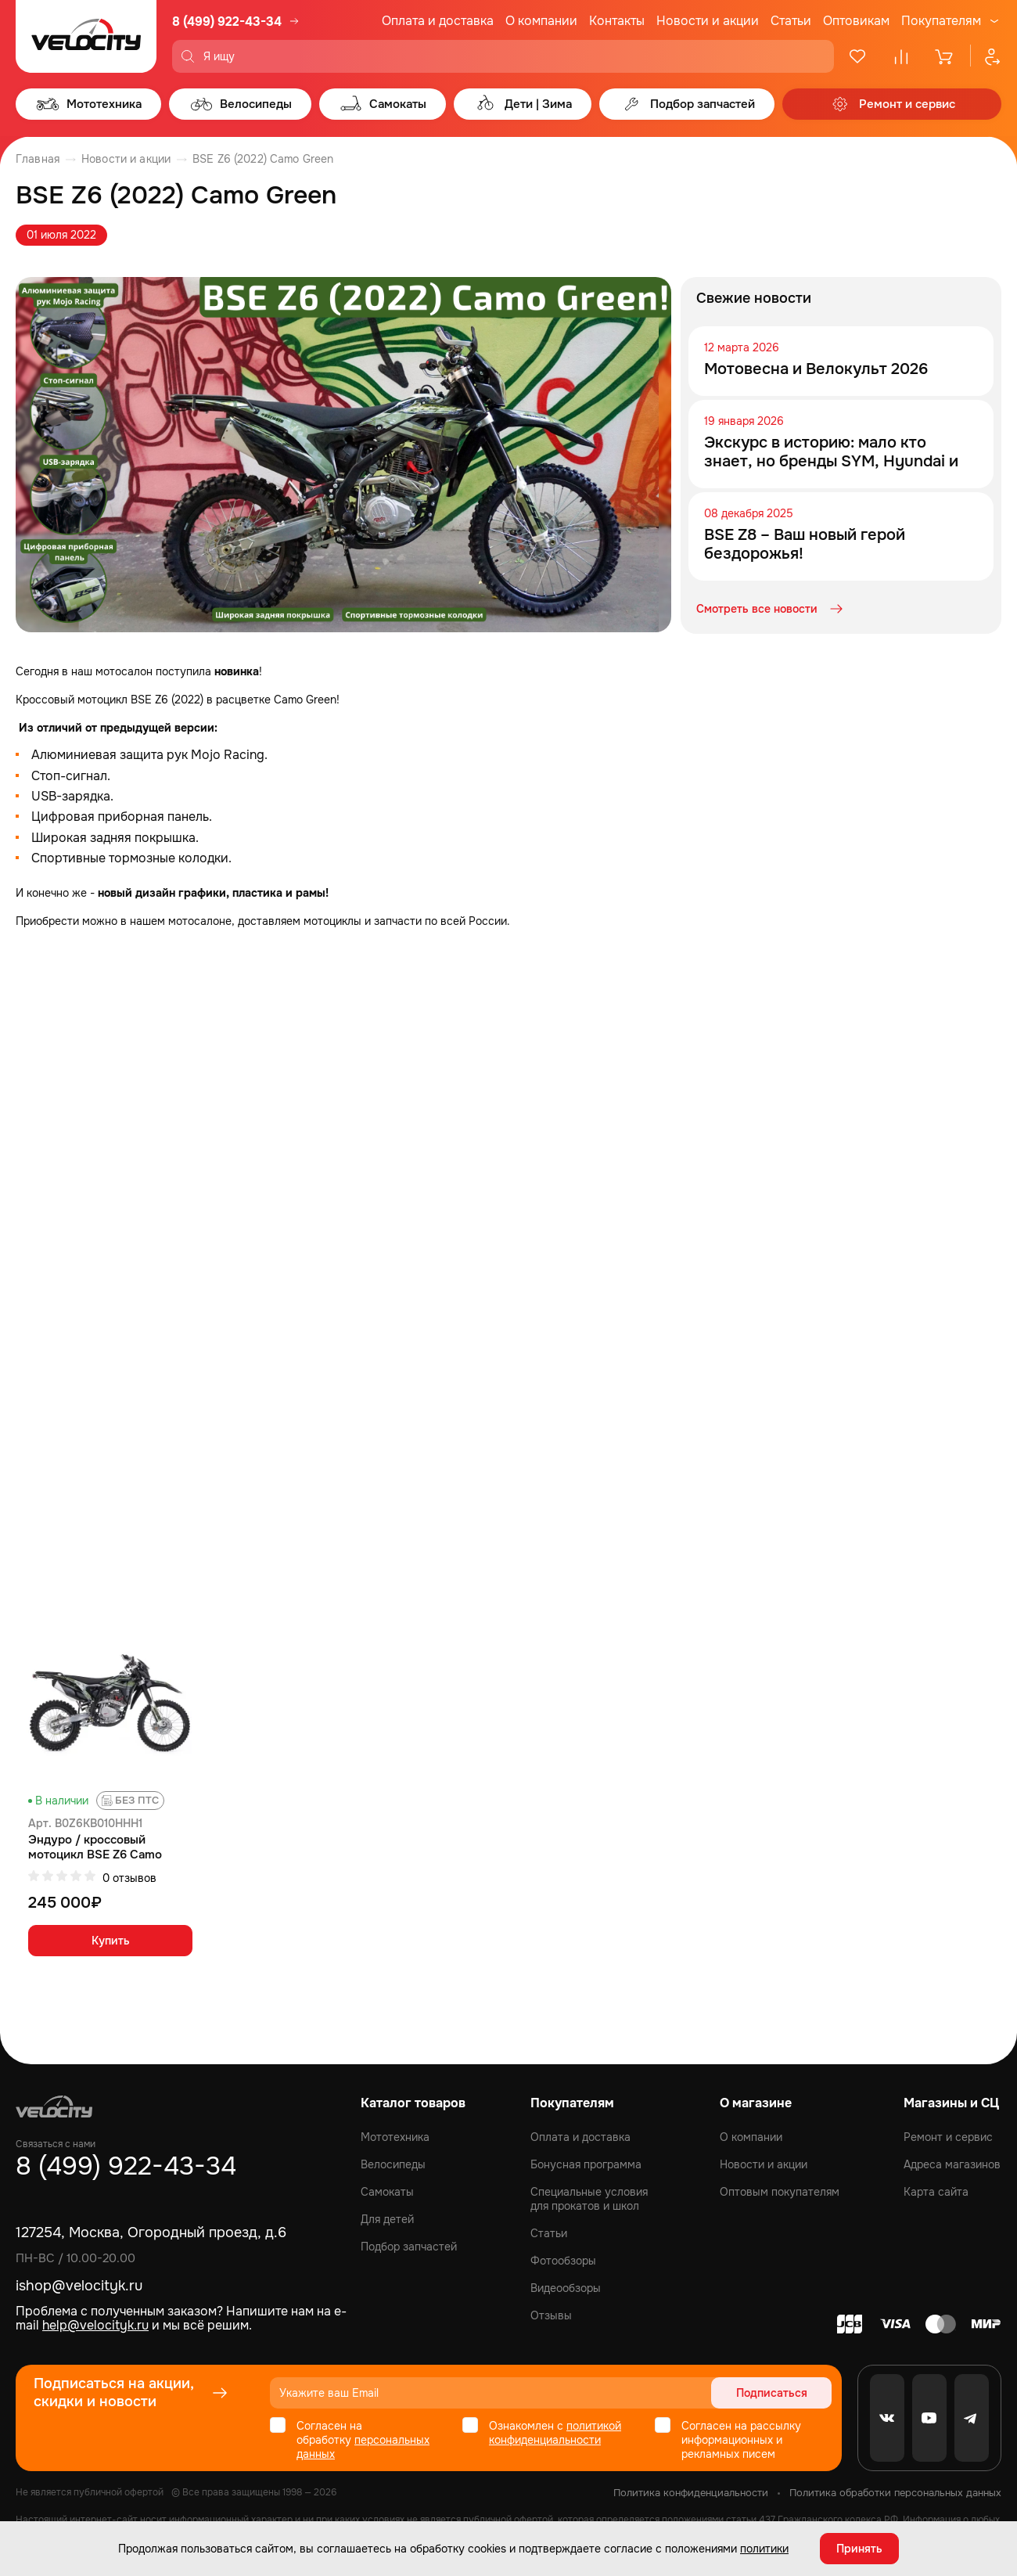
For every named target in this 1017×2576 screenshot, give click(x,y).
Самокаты (387, 2192)
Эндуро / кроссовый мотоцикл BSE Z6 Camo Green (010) (95, 1847)
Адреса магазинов (952, 2164)
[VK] (887, 2418)
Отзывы (551, 2315)
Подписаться (771, 2393)
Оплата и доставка (438, 21)
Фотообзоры (563, 2261)
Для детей (387, 2219)
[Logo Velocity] (86, 36)
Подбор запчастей (409, 2247)
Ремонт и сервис (948, 2137)
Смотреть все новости (771, 608)
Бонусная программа (585, 2164)
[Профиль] (985, 56)
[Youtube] (929, 2418)
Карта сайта (936, 2192)
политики (764, 2549)
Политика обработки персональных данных (895, 2493)
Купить (111, 1941)
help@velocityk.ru (95, 2325)
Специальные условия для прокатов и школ (589, 2199)
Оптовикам (856, 21)
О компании (541, 21)
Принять (859, 2549)
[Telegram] (971, 2418)
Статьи (791, 21)
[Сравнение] (901, 56)
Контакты (617, 21)
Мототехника (395, 2137)
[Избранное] (857, 56)
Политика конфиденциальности (690, 2493)
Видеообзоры (565, 2288)
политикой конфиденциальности (555, 2433)
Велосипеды (393, 2164)
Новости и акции (707, 21)
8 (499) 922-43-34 (227, 21)
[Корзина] (945, 56)
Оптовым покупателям (779, 2192)
